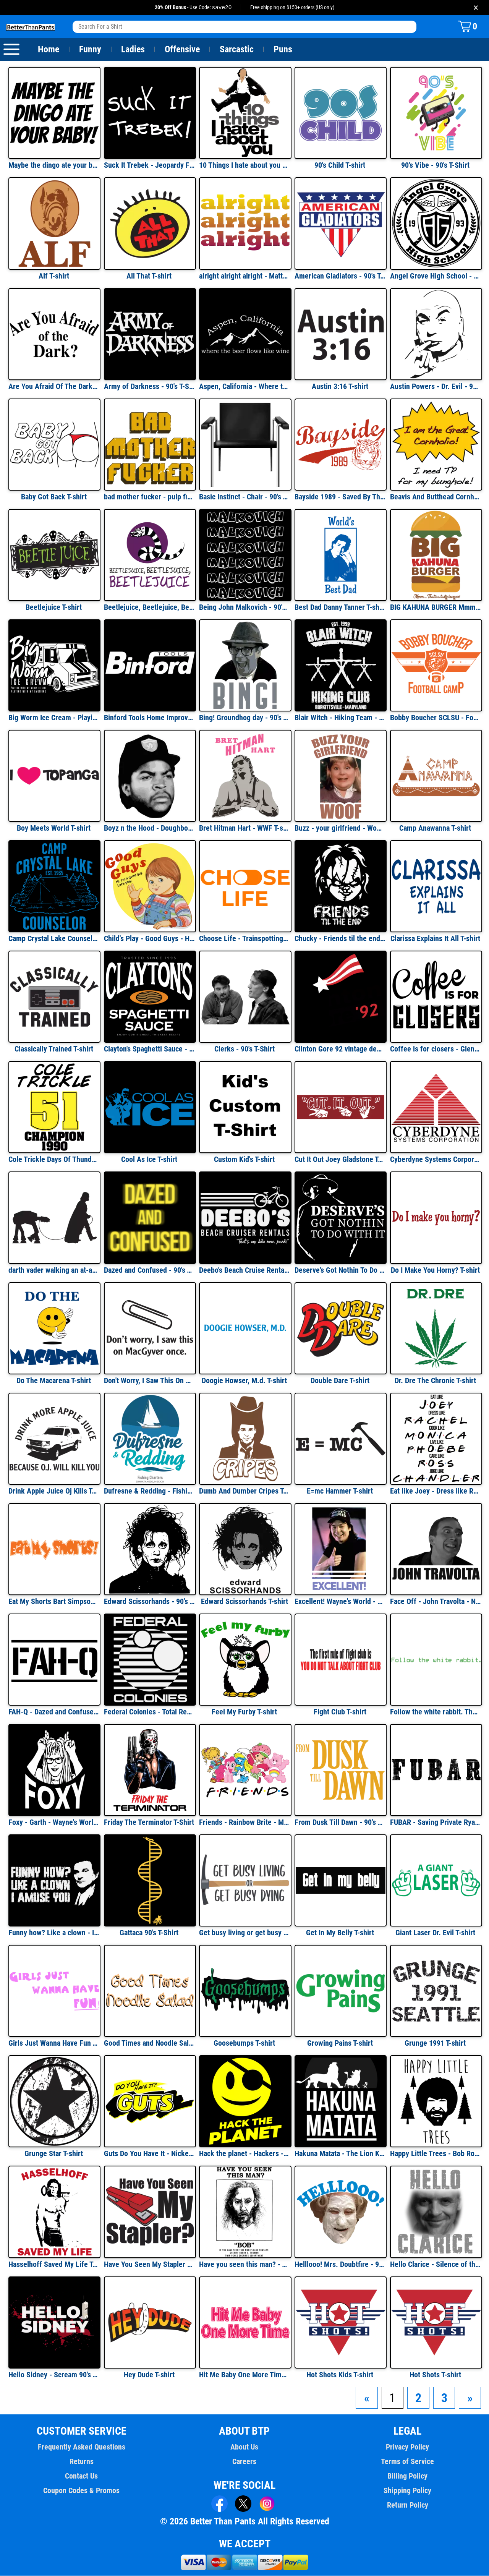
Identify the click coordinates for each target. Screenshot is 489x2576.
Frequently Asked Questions (81, 2447)
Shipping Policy (407, 2490)
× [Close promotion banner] (475, 7)
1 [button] (393, 2398)
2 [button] (418, 2398)
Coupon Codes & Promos (82, 2490)
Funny (90, 49)
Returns (81, 2461)
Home (48, 49)
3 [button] (444, 2398)
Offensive (182, 49)
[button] (367, 2398)
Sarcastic (237, 49)
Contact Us (81, 2476)
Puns (283, 49)
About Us (245, 2447)
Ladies (133, 49)
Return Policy (407, 2505)
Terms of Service (408, 2461)
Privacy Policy (407, 2447)
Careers (244, 2461)
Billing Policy (407, 2476)
